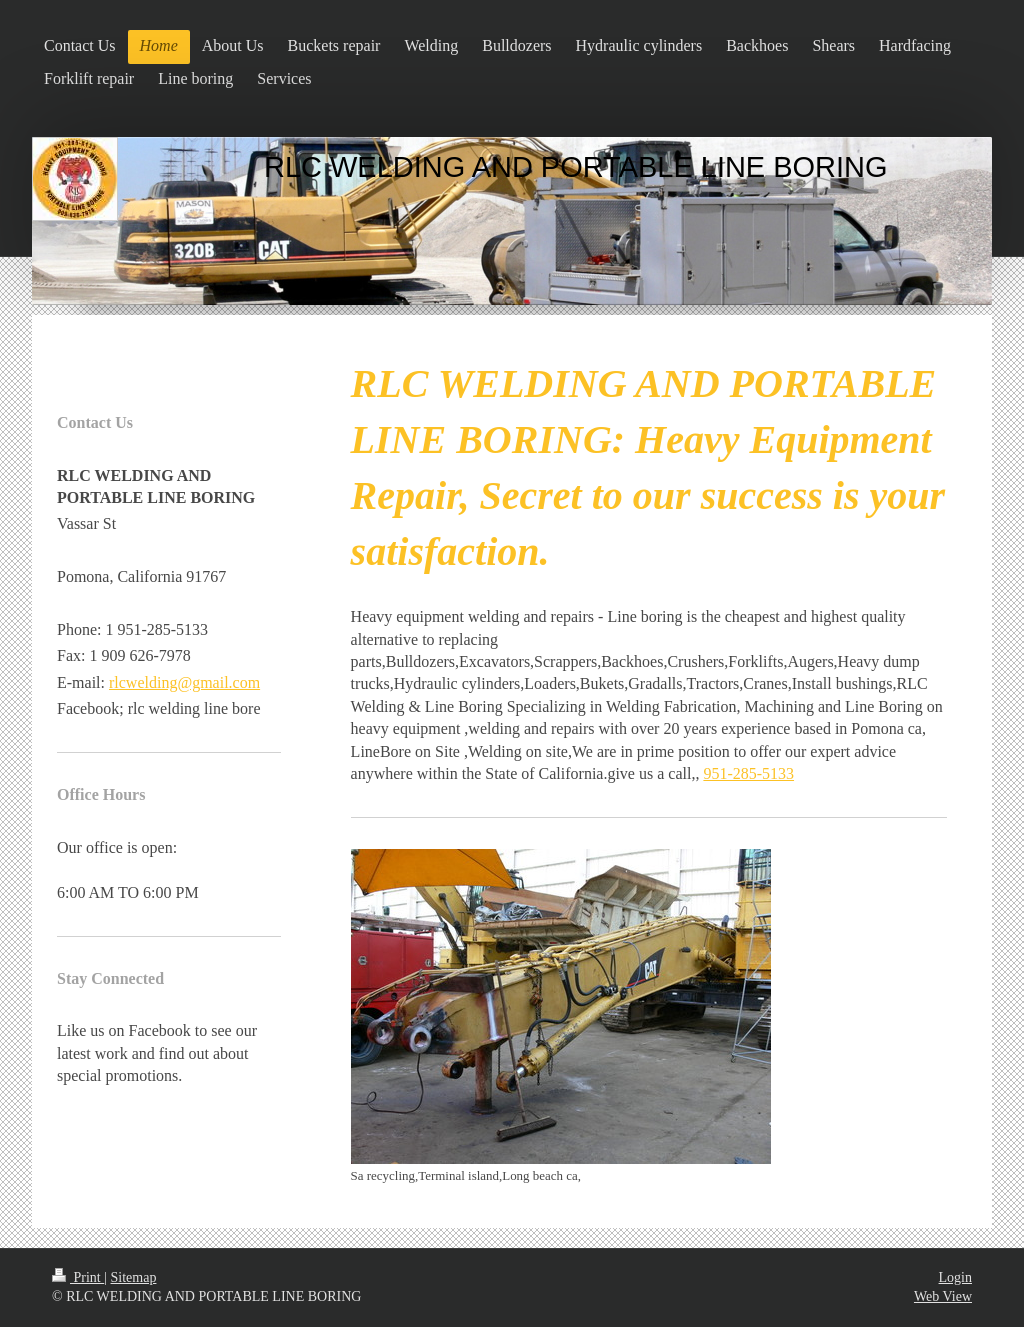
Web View (943, 1296)
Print (78, 1277)
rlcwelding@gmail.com (184, 682)
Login (955, 1277)
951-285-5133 (748, 773)
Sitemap (134, 1277)
